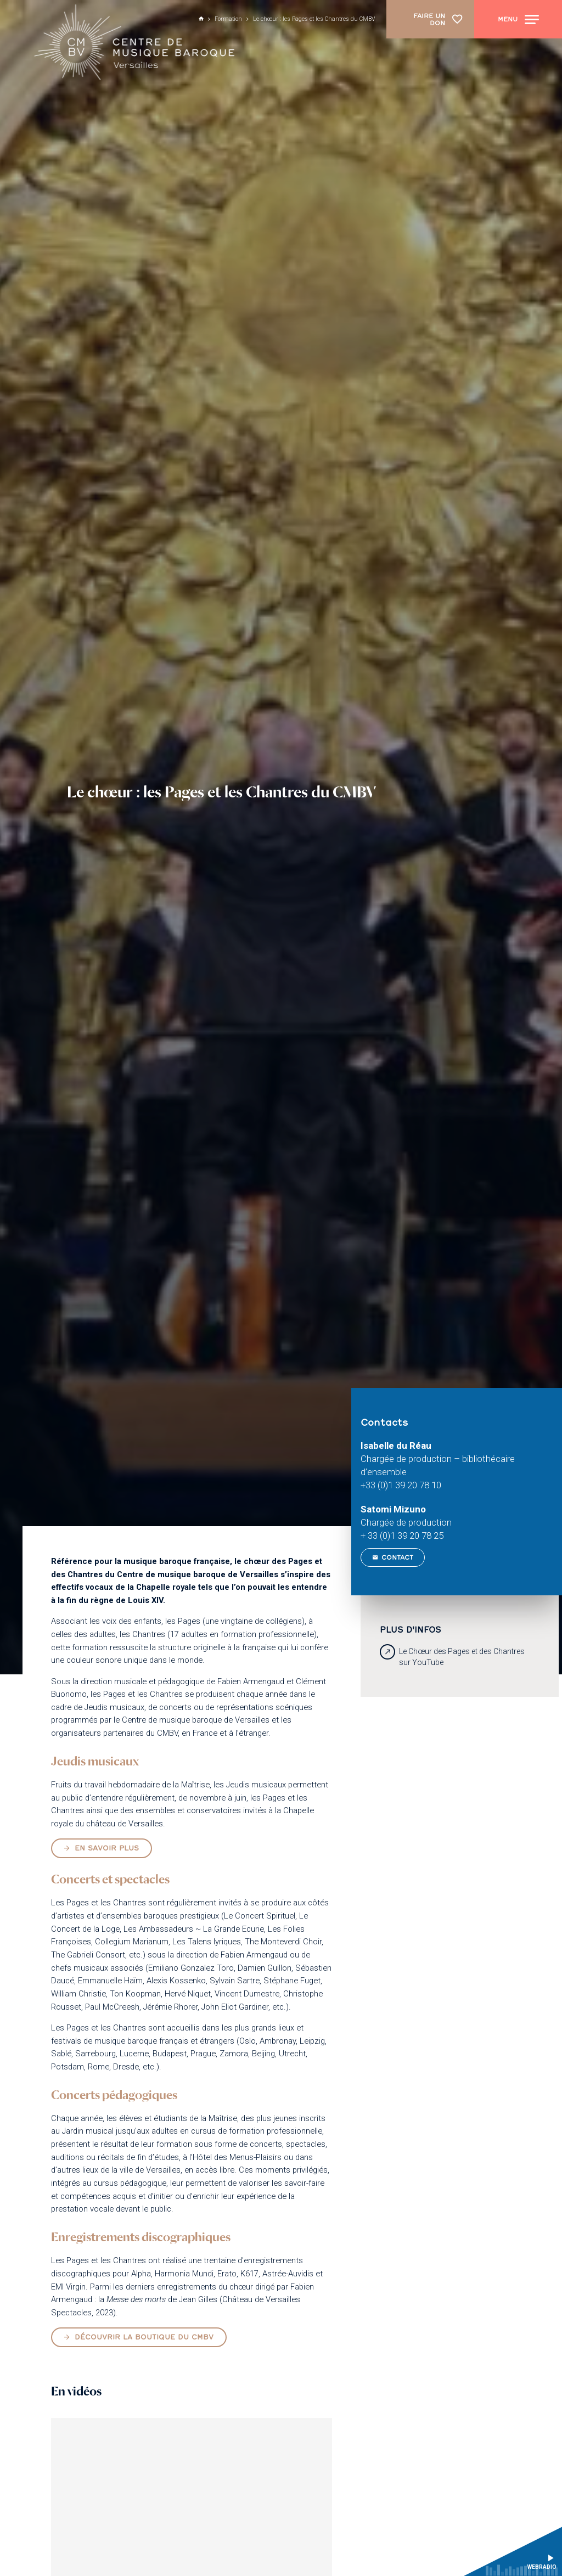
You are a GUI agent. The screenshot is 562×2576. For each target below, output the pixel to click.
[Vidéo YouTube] (191, 2497)
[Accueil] (135, 44)
